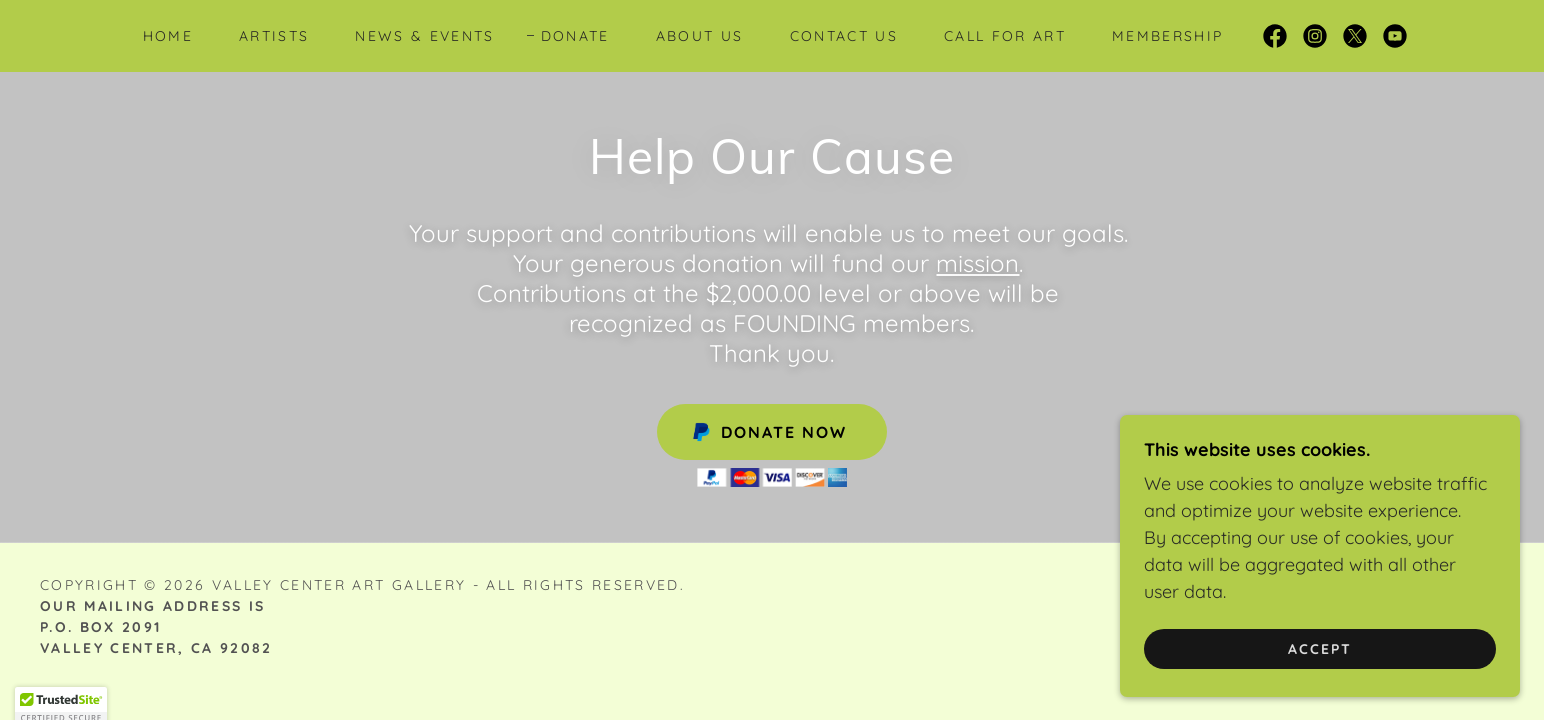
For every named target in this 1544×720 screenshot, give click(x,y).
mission (977, 263)
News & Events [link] (424, 36)
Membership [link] (1167, 36)
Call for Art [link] (1005, 36)
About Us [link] (700, 36)
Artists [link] (274, 36)
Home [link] (168, 36)
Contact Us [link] (844, 36)
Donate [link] (575, 36)
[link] (1275, 36)
